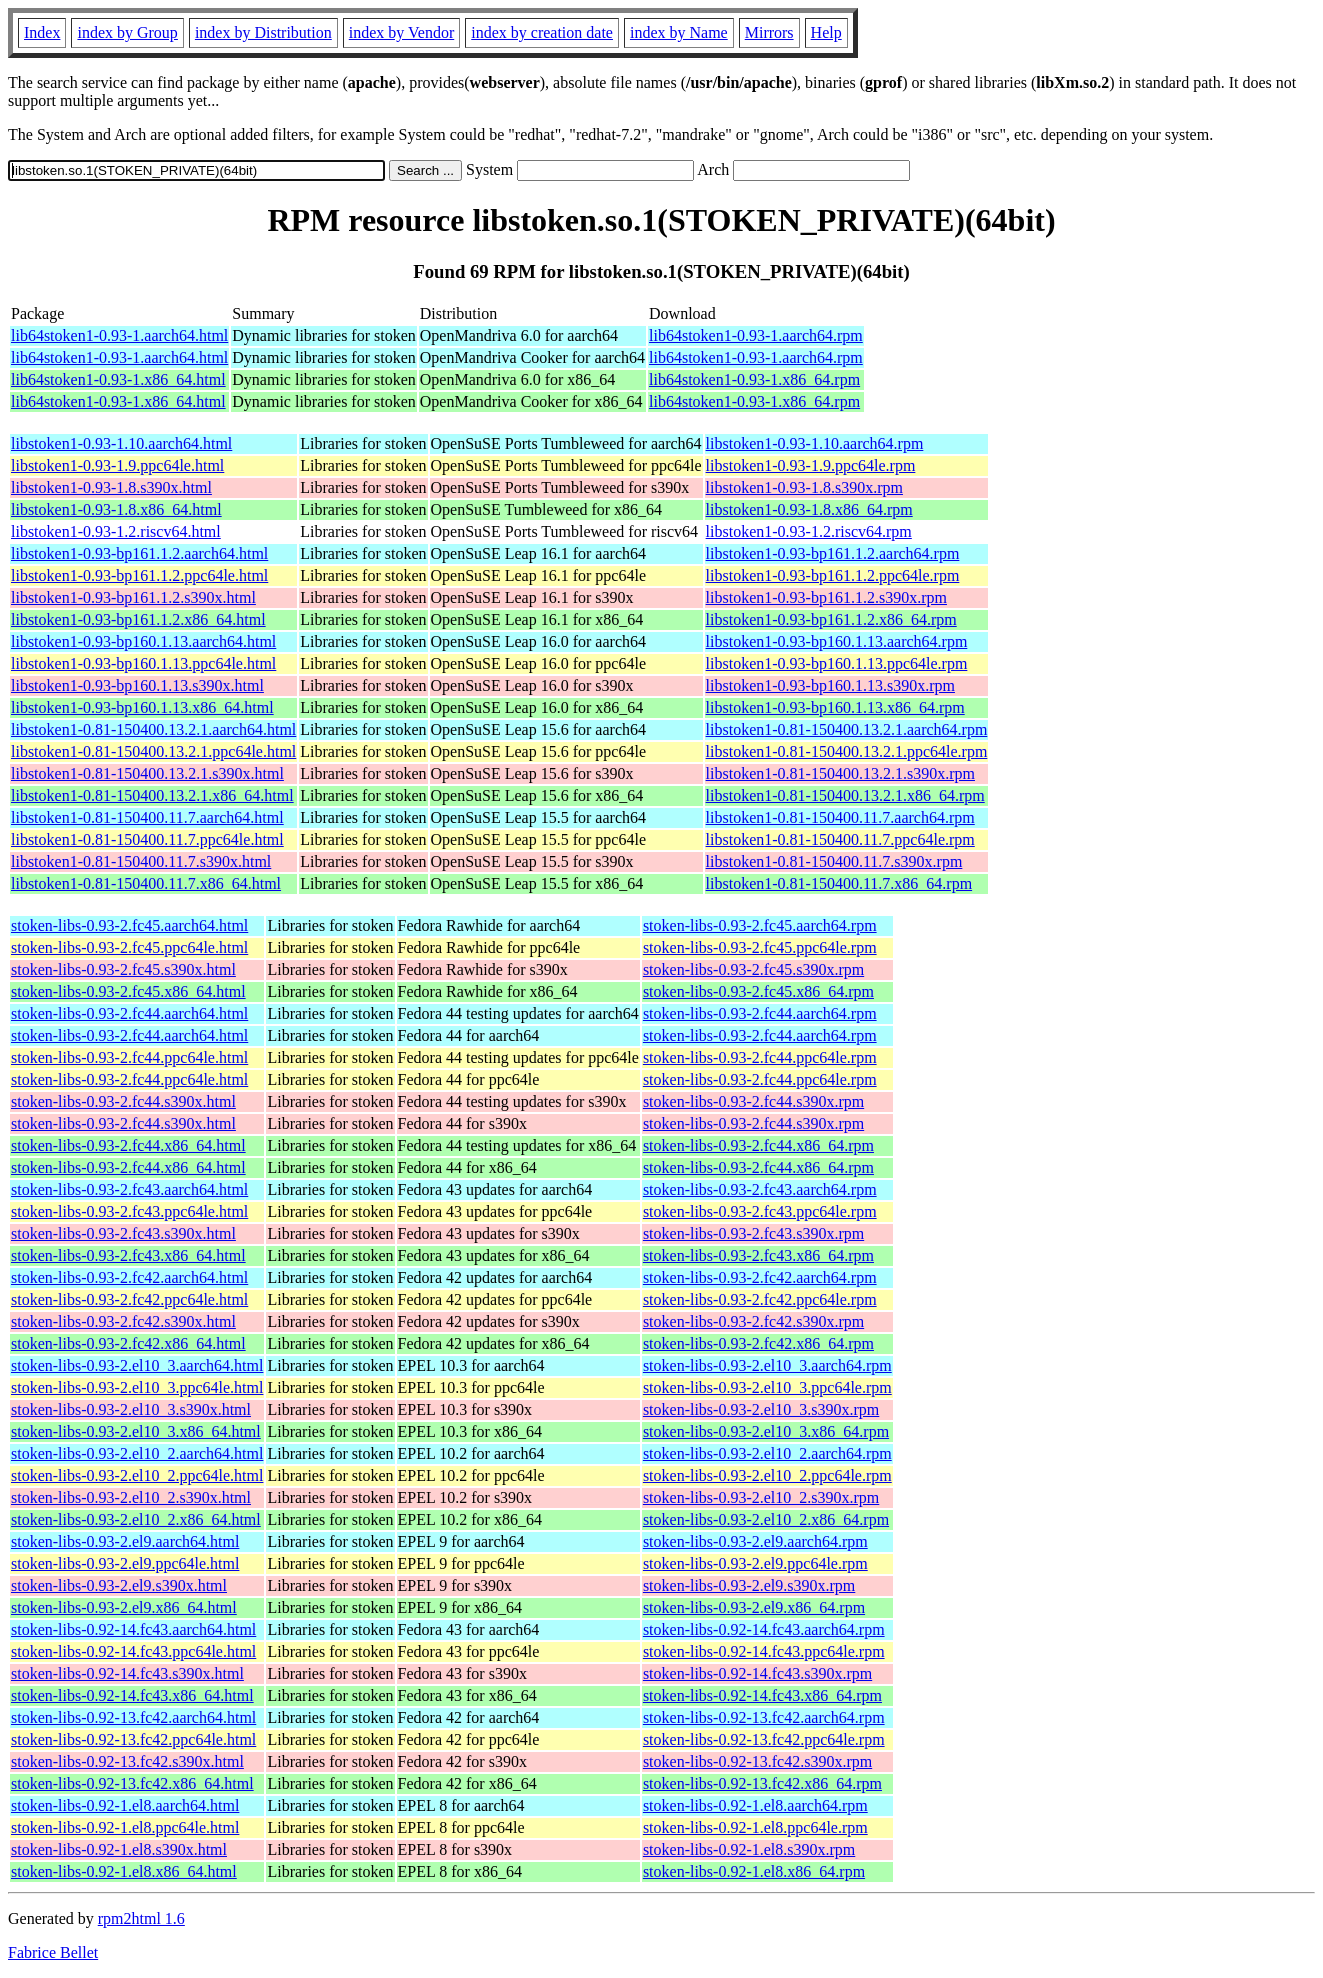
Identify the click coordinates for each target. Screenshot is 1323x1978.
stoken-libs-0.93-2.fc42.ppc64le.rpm (760, 1299)
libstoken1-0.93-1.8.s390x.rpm (804, 487)
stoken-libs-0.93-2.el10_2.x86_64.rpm (766, 1519)
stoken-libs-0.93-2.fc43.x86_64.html (128, 1255)
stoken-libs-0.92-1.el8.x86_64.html (124, 1871)
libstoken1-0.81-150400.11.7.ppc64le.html (147, 839)
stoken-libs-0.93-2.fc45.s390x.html (123, 969)
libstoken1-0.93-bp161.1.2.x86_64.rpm (831, 619)
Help (826, 32)
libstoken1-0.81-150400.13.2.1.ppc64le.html (153, 751)
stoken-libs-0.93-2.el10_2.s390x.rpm (761, 1497)
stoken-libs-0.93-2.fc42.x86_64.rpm (758, 1343)
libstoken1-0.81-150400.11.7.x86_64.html (146, 883)
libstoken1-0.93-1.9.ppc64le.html (117, 465)
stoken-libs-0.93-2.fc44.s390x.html (123, 1101)
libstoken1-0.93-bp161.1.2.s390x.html (133, 597)
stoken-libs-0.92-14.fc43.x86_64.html (132, 1695)
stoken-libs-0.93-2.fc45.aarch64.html (129, 925)
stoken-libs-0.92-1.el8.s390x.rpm (749, 1849)
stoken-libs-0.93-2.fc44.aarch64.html (129, 1013)
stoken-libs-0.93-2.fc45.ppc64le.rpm (760, 947)
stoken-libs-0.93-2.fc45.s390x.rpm (753, 969)
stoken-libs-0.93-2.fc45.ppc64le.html (129, 947)
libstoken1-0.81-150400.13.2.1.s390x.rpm (840, 773)
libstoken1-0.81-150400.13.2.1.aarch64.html (153, 729)
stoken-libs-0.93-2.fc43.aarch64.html (129, 1189)
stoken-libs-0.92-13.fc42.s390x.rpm (757, 1761)
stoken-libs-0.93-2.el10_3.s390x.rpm (761, 1409)
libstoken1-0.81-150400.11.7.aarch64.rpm (840, 817)
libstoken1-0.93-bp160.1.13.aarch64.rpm (837, 641)
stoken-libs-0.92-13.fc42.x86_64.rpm (762, 1783)
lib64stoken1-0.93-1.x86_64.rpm (754, 379)
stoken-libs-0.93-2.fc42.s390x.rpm (753, 1321)
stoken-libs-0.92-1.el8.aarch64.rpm (755, 1805)
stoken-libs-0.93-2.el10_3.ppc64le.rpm (767, 1387)
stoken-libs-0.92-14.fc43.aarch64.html (133, 1629)
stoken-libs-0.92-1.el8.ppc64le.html (125, 1827)
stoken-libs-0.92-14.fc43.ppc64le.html (133, 1651)
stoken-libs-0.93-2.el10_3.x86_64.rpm (766, 1431)
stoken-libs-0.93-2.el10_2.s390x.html (131, 1497)
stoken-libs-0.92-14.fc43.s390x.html (127, 1673)
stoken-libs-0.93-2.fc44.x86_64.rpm (758, 1145)
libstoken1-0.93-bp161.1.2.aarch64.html (139, 553)
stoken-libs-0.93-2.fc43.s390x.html (123, 1233)
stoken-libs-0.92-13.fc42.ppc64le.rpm (764, 1739)
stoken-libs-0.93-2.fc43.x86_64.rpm (758, 1255)
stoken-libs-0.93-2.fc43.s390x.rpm (753, 1233)
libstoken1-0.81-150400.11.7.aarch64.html (147, 817)
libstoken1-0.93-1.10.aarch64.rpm (815, 443)
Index (42, 32)
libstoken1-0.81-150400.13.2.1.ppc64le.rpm (847, 751)
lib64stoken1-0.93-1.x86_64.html (118, 379)
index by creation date (542, 32)
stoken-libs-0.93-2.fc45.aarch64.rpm (760, 925)
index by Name (679, 32)
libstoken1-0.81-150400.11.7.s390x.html (141, 861)
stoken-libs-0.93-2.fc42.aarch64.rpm (760, 1277)
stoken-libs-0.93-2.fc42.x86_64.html (128, 1343)
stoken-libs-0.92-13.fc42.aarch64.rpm (764, 1717)
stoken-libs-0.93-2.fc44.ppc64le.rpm (760, 1057)
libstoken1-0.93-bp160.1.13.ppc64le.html (143, 663)
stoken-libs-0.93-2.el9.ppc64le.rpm (755, 1563)
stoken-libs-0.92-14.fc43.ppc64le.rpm (764, 1651)
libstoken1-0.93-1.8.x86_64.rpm (809, 509)
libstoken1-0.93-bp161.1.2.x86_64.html (138, 619)
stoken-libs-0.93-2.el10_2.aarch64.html (137, 1453)
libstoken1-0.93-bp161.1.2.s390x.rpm (826, 597)
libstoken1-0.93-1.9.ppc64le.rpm (811, 465)
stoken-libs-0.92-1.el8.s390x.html (119, 1849)
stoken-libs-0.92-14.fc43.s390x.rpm (757, 1673)
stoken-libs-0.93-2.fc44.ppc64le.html (129, 1057)
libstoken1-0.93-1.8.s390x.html (111, 487)
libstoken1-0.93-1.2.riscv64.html (116, 531)
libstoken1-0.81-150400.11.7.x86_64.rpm (839, 883)
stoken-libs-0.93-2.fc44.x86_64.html (128, 1145)
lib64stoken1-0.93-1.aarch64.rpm (756, 335)
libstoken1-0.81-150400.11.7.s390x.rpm (834, 861)
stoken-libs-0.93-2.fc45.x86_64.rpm (758, 991)
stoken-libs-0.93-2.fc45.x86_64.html (128, 991)
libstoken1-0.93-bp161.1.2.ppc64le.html (139, 575)
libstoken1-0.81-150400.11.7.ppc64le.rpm (840, 839)
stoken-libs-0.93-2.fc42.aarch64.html (129, 1277)
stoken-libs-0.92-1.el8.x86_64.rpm (754, 1871)
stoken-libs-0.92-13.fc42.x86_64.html (132, 1783)
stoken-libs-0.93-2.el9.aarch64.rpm (755, 1541)
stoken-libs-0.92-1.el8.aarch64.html (125, 1805)
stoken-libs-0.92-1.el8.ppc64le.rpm (755, 1827)
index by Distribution (263, 32)
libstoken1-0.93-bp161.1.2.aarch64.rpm (833, 553)
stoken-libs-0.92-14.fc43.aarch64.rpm (764, 1629)
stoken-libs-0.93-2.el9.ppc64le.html (125, 1563)
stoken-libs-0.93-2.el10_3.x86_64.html (136, 1431)
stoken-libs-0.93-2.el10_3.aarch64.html (137, 1365)
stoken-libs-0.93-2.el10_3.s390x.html (131, 1409)
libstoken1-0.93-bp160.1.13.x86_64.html (142, 707)
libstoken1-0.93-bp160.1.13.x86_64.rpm (835, 707)
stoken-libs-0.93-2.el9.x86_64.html (124, 1607)
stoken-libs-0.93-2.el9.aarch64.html (125, 1541)
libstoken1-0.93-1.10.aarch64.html (121, 443)
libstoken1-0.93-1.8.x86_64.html (116, 509)
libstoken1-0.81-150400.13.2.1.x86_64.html (152, 795)
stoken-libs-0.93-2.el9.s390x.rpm (749, 1585)
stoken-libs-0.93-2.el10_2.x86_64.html (136, 1519)
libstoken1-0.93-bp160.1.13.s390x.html (137, 685)
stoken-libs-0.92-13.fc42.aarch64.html (133, 1717)
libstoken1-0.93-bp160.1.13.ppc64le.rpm (837, 663)
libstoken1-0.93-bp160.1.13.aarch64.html (143, 641)
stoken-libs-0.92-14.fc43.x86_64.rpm (762, 1695)
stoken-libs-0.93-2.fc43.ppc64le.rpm (760, 1211)
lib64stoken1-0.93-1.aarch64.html (119, 335)
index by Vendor (401, 32)
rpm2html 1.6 (141, 1918)
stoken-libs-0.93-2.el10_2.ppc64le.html (137, 1475)
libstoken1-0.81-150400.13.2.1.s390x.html (147, 773)
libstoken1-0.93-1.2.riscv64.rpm (809, 531)
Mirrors (769, 32)
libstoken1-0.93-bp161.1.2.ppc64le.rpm (833, 575)
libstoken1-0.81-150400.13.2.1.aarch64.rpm (847, 729)
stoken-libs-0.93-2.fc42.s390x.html (123, 1321)
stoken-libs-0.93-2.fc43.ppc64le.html (129, 1211)
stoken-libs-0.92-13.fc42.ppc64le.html (133, 1739)
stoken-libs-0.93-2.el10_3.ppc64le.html (137, 1387)
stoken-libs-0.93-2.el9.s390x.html (119, 1585)
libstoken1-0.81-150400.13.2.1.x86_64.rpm (845, 795)
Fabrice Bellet (53, 1952)
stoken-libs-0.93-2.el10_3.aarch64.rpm (767, 1365)
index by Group (127, 32)
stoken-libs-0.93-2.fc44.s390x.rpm (753, 1101)
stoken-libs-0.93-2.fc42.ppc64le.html (129, 1299)
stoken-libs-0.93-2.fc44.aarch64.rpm (760, 1013)
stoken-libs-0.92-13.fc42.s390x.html (127, 1761)
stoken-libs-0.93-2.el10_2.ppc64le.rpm (767, 1475)
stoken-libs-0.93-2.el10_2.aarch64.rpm (767, 1453)
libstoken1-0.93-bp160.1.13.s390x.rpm (830, 685)
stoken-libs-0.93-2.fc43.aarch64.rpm (760, 1189)
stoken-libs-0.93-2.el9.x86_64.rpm (754, 1607)
